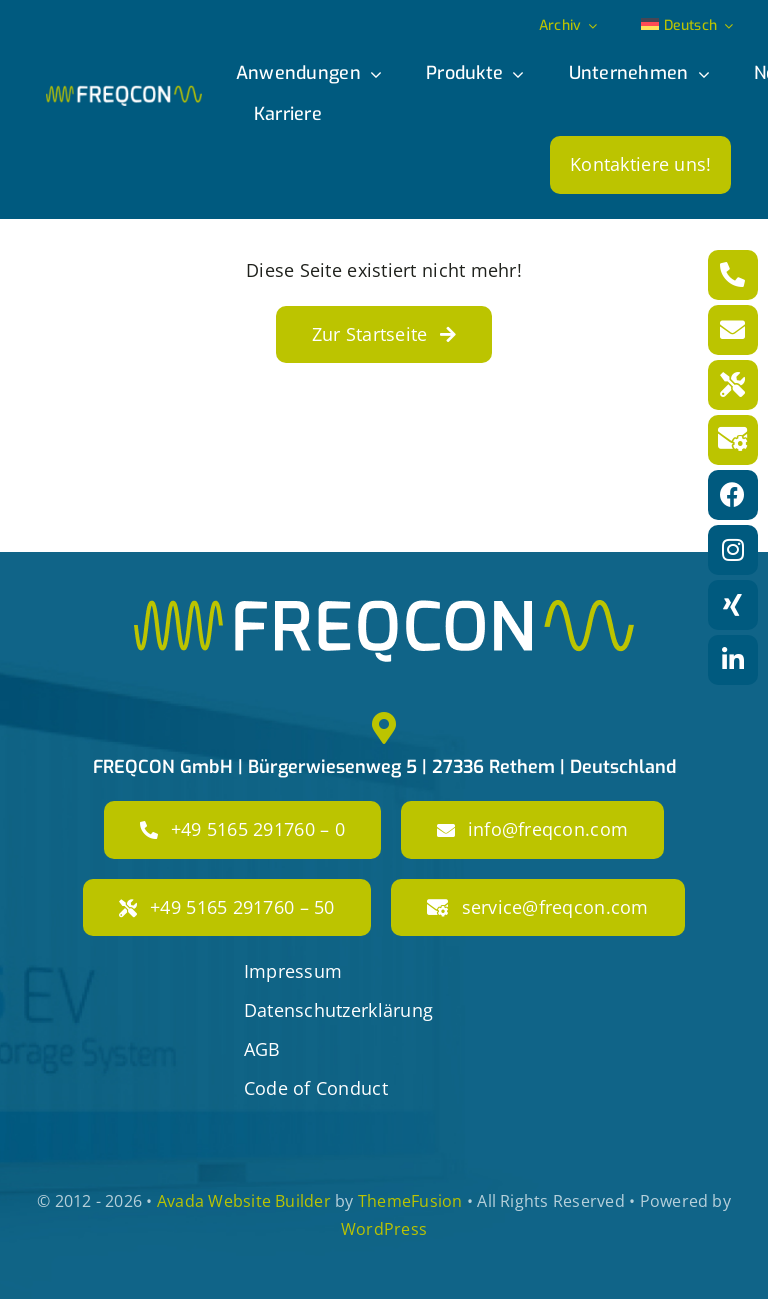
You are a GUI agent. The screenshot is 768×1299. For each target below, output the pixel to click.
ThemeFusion (410, 1201)
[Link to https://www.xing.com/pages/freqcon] (733, 605)
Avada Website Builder (244, 1201)
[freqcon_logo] (124, 94)
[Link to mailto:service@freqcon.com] (733, 440)
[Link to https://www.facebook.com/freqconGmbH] (733, 495)
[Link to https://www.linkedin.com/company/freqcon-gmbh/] (733, 660)
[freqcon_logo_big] (384, 609)
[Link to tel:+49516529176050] (733, 385)
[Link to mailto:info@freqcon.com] (733, 330)
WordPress (384, 1229)
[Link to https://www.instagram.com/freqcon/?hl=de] (733, 550)
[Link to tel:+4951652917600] (733, 275)
